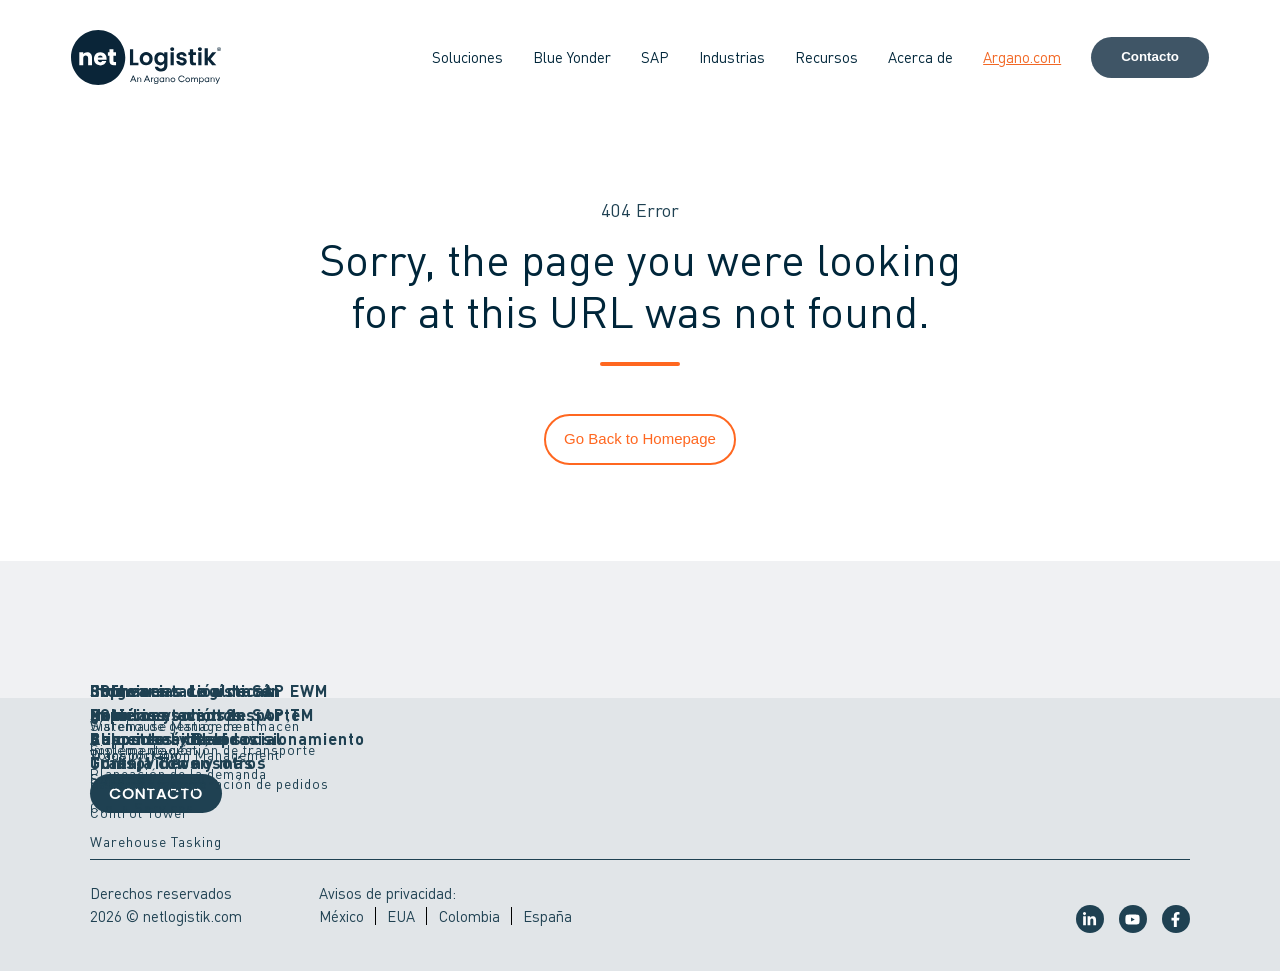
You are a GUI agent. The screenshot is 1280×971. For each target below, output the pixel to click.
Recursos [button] (826, 57)
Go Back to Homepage (640, 438)
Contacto (1150, 56)
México (341, 916)
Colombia (469, 916)
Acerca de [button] (920, 57)
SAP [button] (655, 57)
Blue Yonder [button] (572, 57)
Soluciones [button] (467, 57)
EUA (401, 916)
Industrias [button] (732, 57)
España (547, 916)
